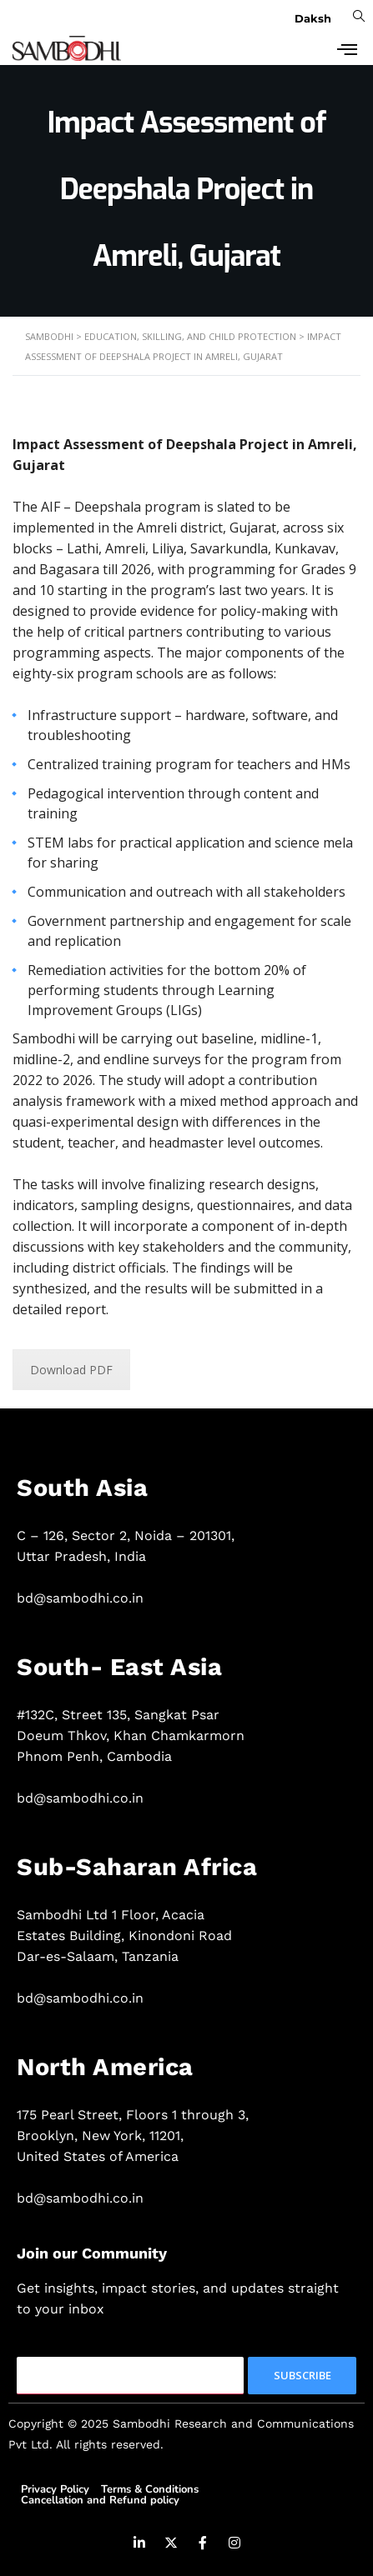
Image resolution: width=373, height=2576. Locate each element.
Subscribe (302, 2375)
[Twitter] (171, 2545)
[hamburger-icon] (341, 48)
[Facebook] (203, 2545)
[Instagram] (234, 2545)
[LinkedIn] (139, 2545)
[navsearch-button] (356, 15)
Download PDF (71, 1370)
